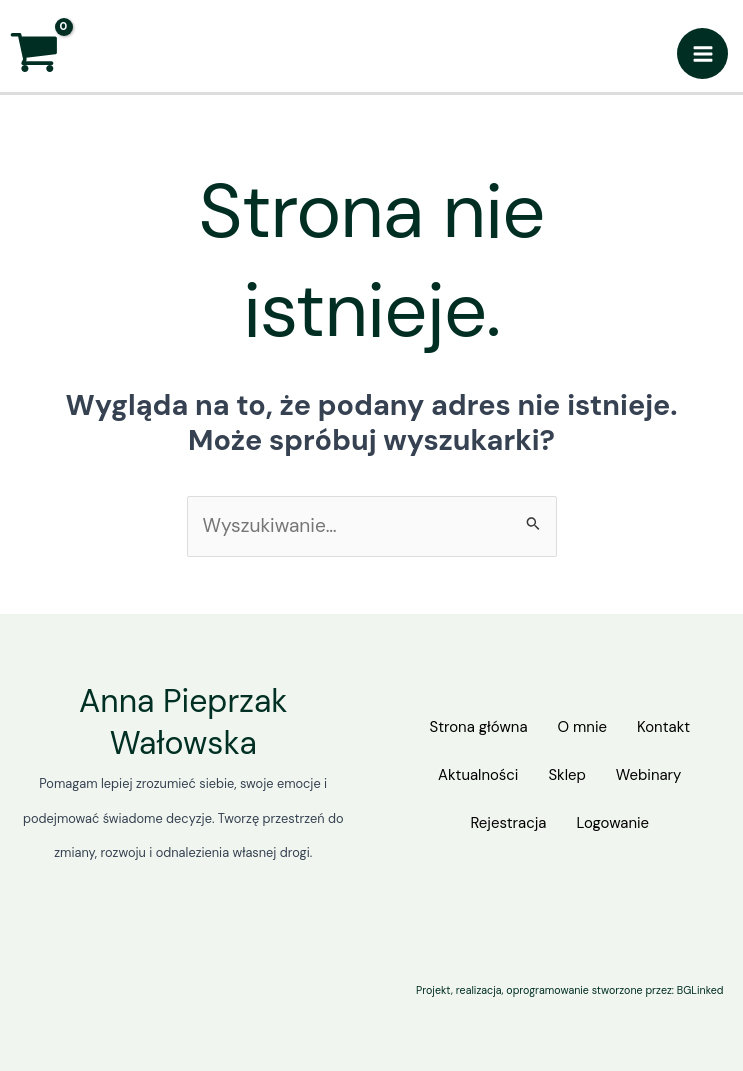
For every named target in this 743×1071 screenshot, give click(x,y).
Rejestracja (504, 821)
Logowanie (616, 821)
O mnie (582, 732)
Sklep (567, 776)
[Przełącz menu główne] (702, 53)
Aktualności (469, 776)
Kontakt (672, 732)
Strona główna (470, 732)
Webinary (657, 776)
